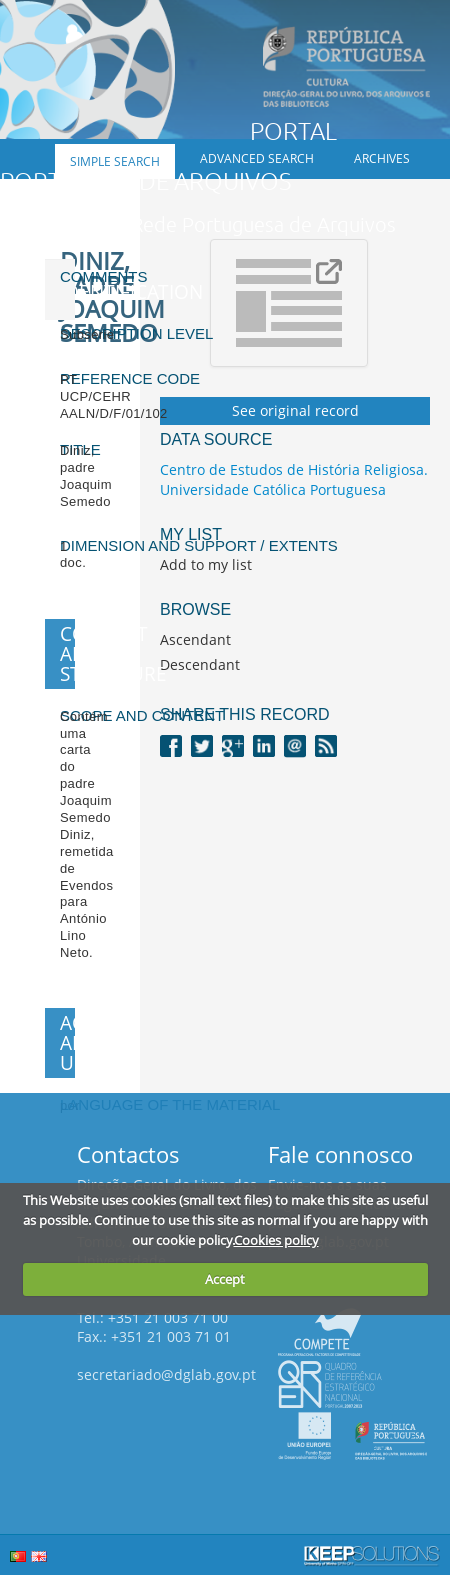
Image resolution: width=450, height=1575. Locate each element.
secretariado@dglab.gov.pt (166, 1374)
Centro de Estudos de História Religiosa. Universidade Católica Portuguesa (294, 479)
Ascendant (195, 639)
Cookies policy (276, 1240)
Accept (225, 1279)
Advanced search (257, 158)
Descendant (200, 664)
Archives (382, 158)
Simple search (115, 161)
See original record (295, 410)
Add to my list (206, 564)
